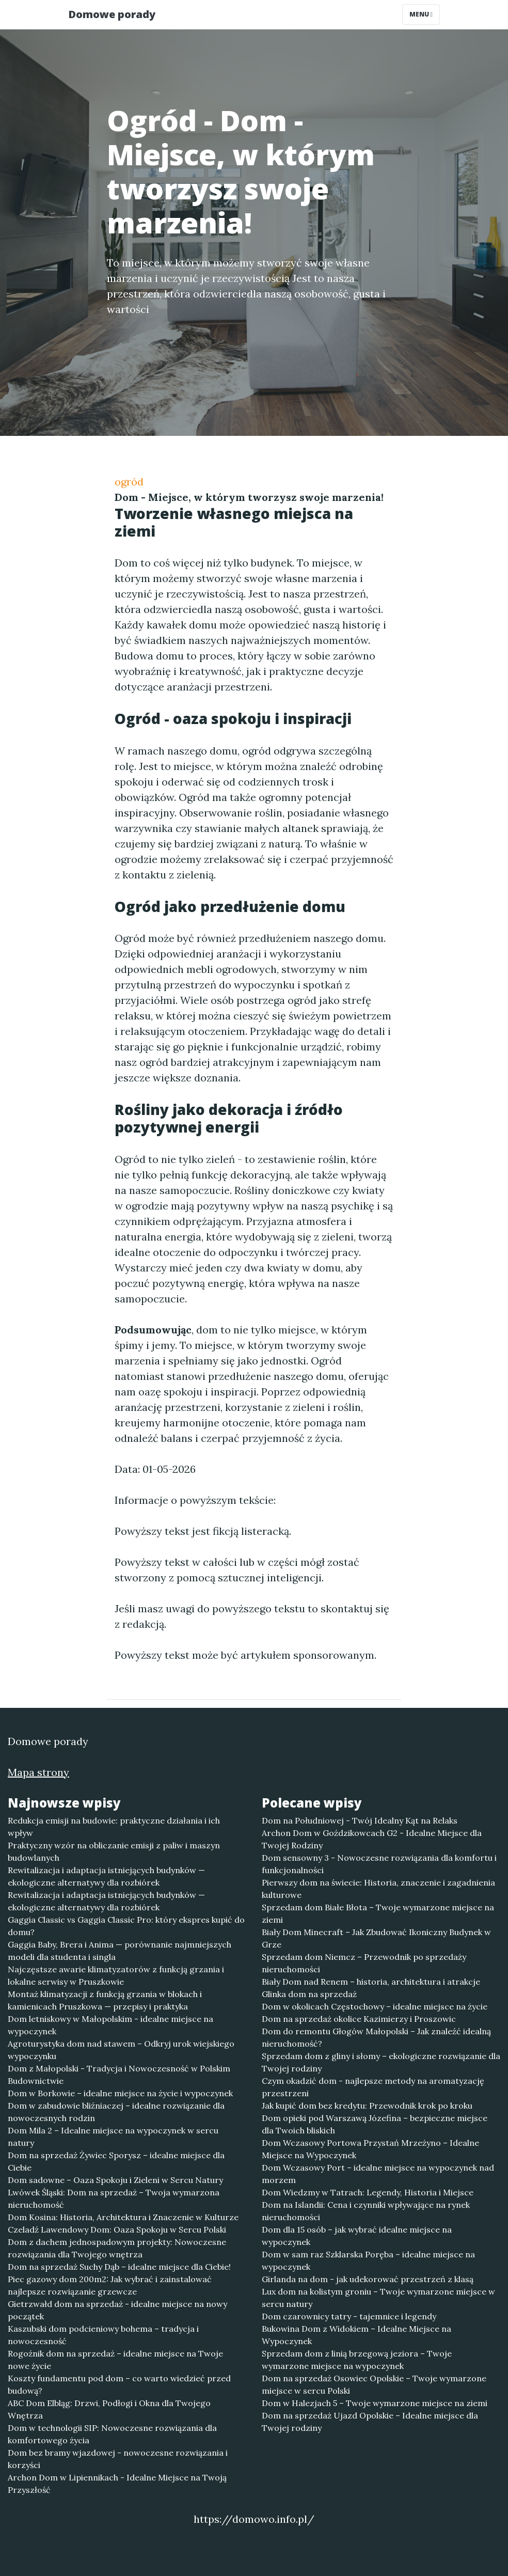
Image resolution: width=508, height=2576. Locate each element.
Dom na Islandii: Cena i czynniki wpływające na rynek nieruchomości (366, 2211)
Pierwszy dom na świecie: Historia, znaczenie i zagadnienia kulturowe (378, 1888)
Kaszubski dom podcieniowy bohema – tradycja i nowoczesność (103, 2334)
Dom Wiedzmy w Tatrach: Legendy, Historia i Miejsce (367, 2192)
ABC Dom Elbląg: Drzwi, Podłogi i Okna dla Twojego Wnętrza (109, 2409)
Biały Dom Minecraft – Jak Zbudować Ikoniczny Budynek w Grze (376, 1938)
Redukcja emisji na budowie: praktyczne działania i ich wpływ (114, 1826)
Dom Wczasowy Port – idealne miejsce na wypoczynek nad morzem (378, 2173)
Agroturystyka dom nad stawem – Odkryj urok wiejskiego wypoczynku (121, 2049)
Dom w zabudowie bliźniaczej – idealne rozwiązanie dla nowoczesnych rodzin (116, 2111)
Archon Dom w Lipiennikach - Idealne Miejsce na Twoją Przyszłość (117, 2483)
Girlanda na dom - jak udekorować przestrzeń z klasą (367, 2279)
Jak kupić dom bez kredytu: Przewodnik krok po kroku (367, 2105)
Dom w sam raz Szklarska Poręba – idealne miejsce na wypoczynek (368, 2260)
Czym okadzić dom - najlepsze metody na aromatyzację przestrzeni (373, 2087)
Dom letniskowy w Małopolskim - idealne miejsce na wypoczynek (110, 2025)
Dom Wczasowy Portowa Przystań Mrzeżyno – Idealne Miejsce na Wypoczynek (370, 2149)
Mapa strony (38, 1772)
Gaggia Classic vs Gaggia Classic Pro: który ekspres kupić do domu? (126, 1925)
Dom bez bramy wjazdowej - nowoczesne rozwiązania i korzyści (118, 2458)
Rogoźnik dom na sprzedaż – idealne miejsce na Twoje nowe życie (115, 2359)
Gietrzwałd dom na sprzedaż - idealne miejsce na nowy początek (117, 2310)
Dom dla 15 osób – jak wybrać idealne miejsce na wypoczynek (357, 2235)
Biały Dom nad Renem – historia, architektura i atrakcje (371, 1981)
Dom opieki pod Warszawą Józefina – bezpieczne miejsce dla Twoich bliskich (374, 2124)
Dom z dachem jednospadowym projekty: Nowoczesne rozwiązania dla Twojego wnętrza (117, 2248)
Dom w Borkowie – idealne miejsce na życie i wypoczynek (120, 2093)
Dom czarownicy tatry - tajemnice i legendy (349, 2316)
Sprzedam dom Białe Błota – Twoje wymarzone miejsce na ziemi (378, 1913)
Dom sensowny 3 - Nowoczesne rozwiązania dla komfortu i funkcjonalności (379, 1863)
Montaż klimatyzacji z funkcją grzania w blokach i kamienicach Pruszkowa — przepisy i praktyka (105, 2000)
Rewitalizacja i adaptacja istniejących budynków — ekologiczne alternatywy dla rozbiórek (106, 1876)
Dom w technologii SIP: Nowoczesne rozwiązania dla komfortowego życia (112, 2434)
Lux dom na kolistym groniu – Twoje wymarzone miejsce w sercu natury (378, 2297)
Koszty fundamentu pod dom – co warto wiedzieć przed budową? (119, 2384)
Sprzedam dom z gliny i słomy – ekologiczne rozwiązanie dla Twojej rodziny (381, 2062)
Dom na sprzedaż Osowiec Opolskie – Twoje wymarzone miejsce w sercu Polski (374, 2384)
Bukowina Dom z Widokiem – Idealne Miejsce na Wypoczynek (356, 2334)
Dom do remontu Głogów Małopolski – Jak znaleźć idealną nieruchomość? (376, 2037)
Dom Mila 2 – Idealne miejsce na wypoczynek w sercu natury (113, 2136)
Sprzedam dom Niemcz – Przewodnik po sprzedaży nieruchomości (364, 1963)
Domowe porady (111, 14)
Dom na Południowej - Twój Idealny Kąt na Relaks (359, 1820)
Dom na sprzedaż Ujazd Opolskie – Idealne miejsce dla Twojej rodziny (370, 2421)
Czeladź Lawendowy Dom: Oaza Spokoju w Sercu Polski (117, 2229)
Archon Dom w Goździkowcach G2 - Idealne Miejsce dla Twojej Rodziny (372, 1839)
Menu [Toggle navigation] (421, 14)
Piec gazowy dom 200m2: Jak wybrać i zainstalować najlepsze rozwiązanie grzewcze (110, 2285)
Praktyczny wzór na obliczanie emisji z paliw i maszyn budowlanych (114, 1851)
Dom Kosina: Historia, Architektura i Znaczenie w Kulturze (123, 2217)
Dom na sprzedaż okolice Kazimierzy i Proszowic (359, 2019)
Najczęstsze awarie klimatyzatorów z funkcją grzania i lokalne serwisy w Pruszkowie (116, 1975)
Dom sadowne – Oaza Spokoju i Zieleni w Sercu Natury (115, 2180)
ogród (129, 481)
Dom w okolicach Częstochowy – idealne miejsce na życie (374, 2006)
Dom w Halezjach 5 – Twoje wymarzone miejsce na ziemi (374, 2403)
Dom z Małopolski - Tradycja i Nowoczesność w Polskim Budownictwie (119, 2074)
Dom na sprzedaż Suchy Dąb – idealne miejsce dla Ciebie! (119, 2266)
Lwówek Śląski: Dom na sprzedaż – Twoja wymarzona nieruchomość (113, 2198)
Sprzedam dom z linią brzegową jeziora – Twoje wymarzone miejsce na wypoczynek (357, 2359)
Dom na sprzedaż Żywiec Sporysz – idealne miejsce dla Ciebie (116, 2161)
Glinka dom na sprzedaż (309, 1994)
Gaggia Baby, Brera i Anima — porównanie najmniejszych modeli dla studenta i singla (119, 1950)
